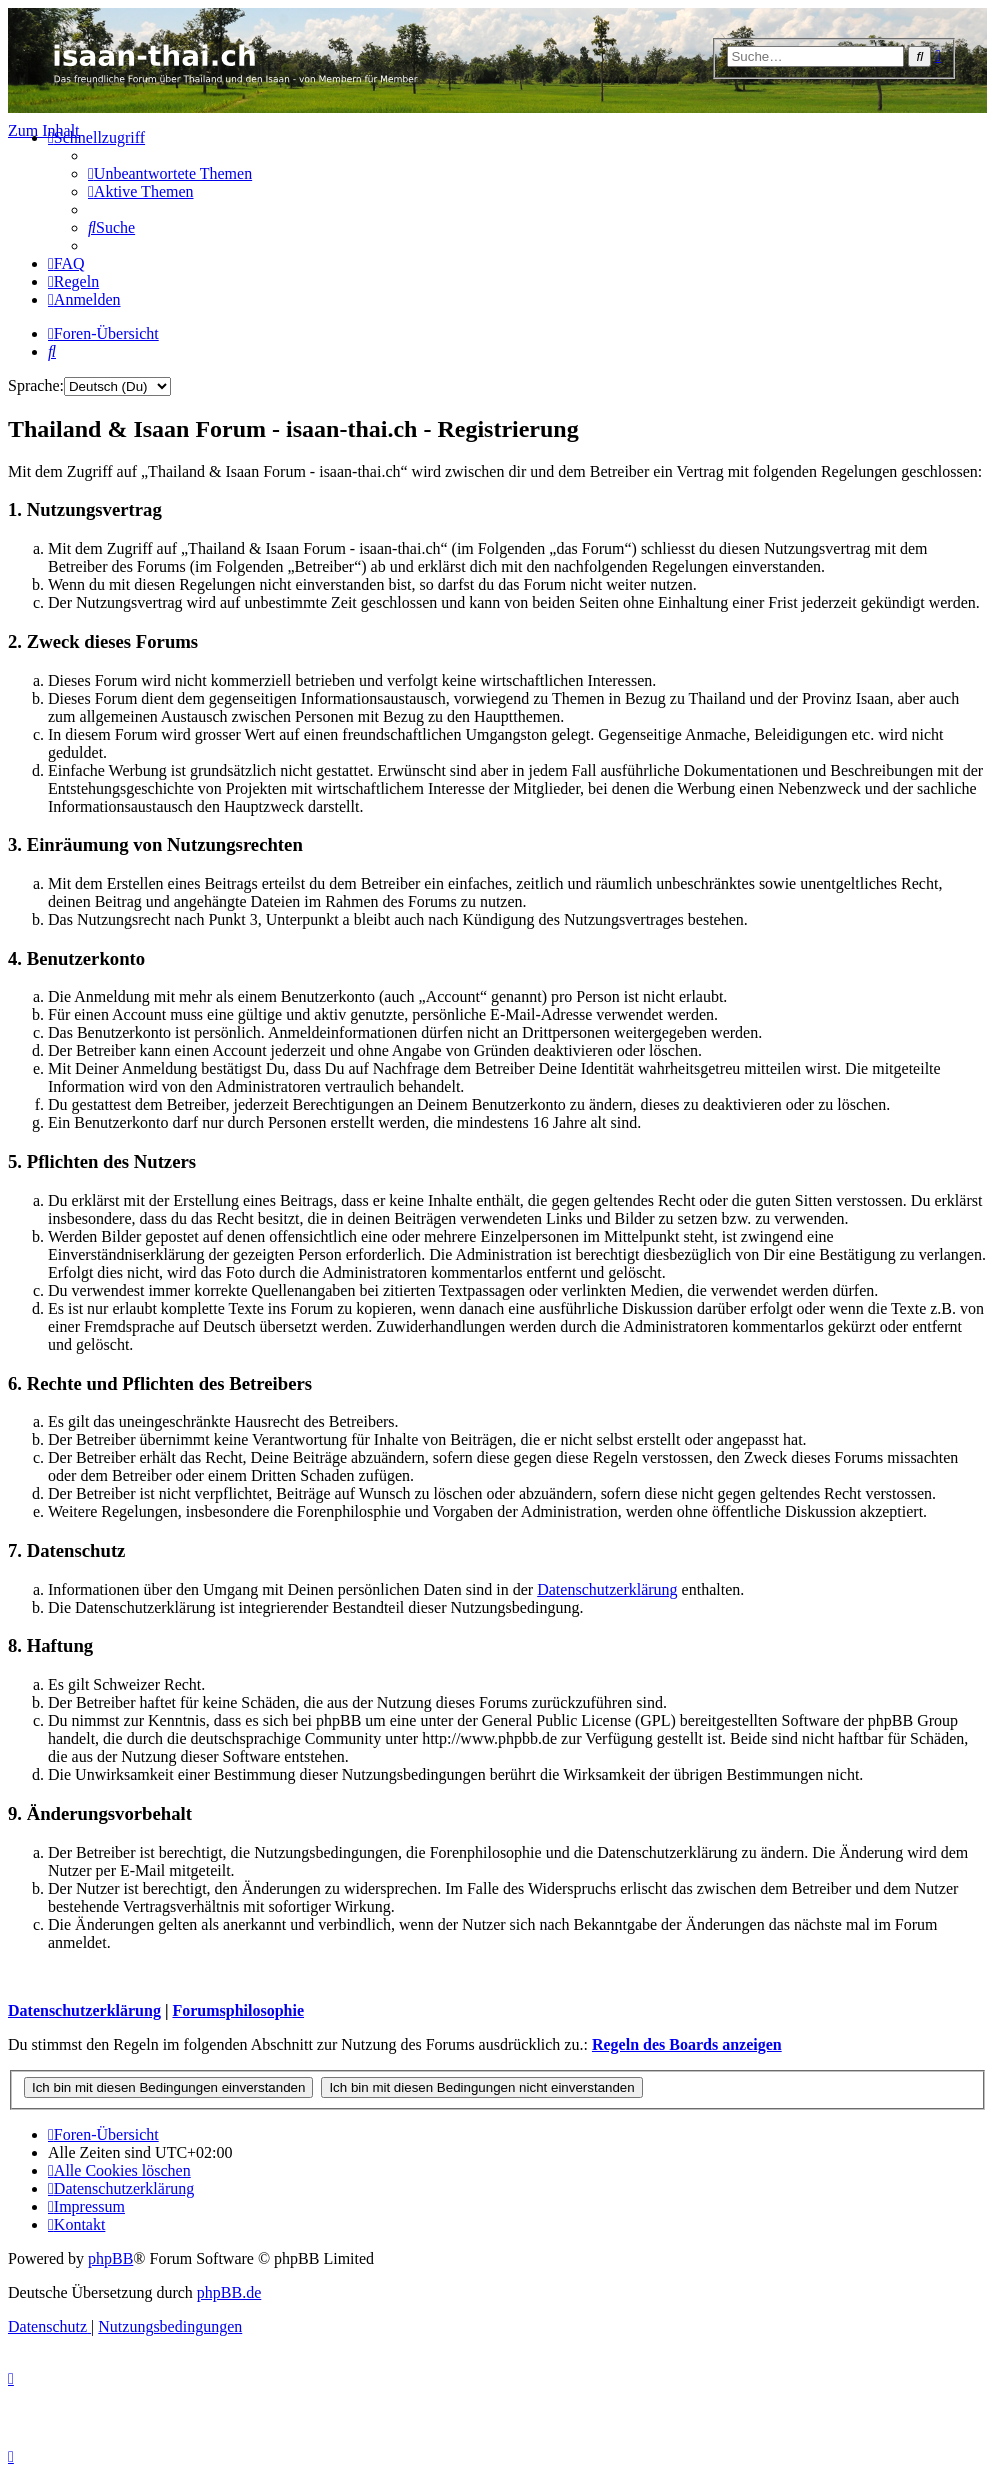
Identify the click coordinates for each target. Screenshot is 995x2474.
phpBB (110, 2258)
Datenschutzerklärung (607, 1589)
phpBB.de (229, 2292)
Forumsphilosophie (238, 2010)
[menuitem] (170, 173)
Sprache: (36, 385)
